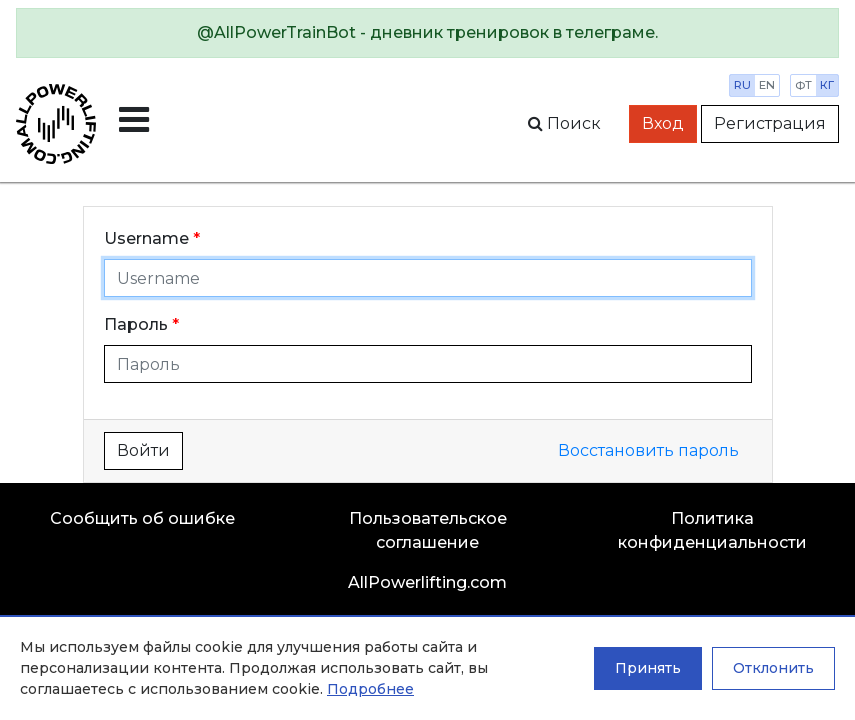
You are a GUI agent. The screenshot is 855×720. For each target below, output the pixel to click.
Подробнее (370, 689)
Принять (648, 668)
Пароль (136, 324)
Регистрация (770, 123)
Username (146, 238)
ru (742, 85)
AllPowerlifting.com (427, 582)
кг (827, 85)
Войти (143, 450)
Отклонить (773, 668)
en (767, 85)
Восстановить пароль (648, 450)
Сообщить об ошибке (142, 518)
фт (803, 85)
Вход (663, 123)
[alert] (427, 33)
